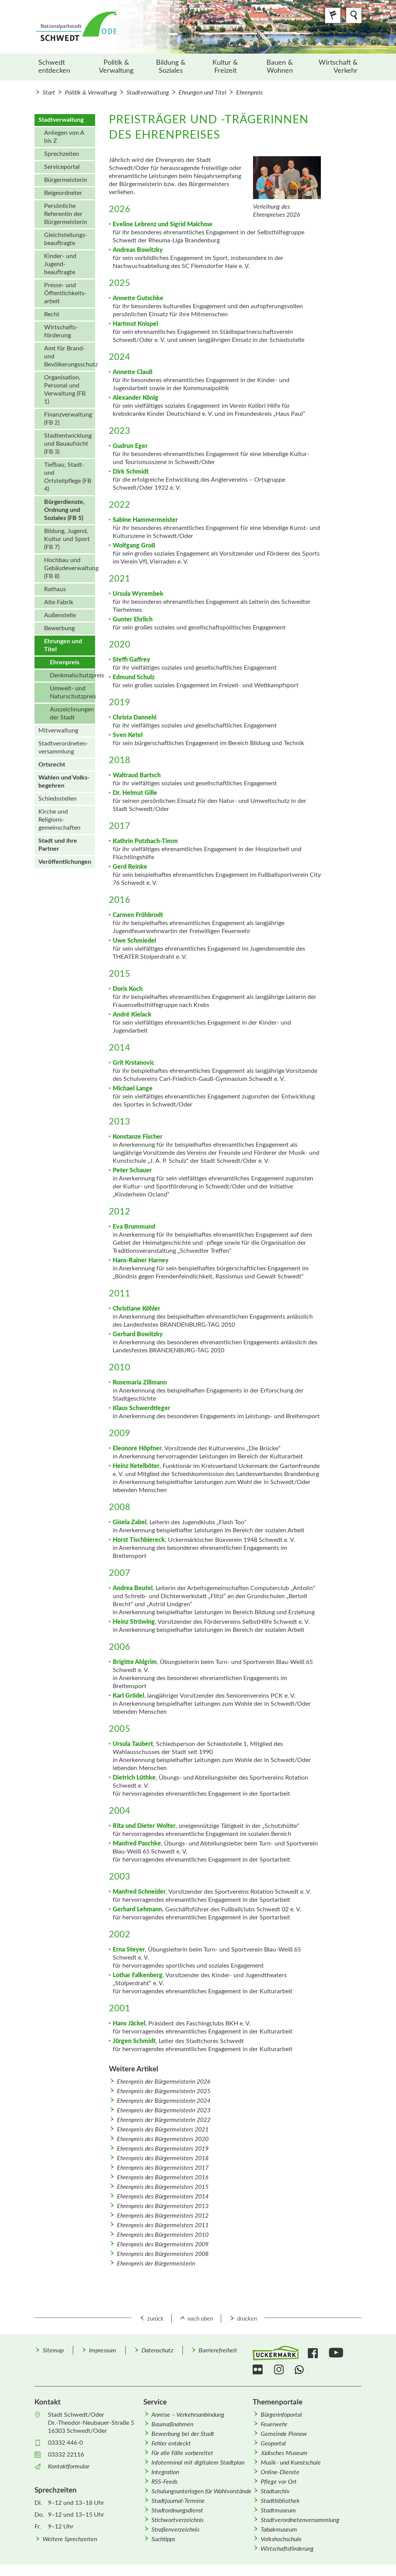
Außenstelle (60, 615)
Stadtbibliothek (280, 2501)
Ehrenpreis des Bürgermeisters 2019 (163, 2149)
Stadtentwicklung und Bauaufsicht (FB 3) (68, 444)
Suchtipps (163, 2539)
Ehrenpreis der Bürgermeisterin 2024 (163, 2101)
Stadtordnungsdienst (177, 2510)
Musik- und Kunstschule (291, 2463)
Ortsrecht (51, 765)
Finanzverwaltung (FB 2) (68, 419)
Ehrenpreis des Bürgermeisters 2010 (163, 2235)
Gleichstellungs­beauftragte (65, 239)
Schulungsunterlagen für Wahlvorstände (201, 2491)
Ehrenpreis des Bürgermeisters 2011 (163, 2225)
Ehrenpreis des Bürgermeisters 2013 (163, 2206)
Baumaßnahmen (172, 2424)
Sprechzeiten (61, 154)
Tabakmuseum (279, 2530)
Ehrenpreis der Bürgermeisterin (156, 2264)
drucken (247, 2319)
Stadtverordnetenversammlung (300, 2520)
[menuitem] (62, 67)
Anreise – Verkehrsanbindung (187, 2415)
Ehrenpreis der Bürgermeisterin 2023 (163, 2110)
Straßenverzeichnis (175, 2530)
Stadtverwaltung (148, 93)
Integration (165, 2472)
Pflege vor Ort (279, 2482)
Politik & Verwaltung (116, 66)
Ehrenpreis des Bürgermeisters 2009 (163, 2244)
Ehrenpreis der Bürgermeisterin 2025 (163, 2091)
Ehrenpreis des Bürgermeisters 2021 (163, 2130)
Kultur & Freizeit (225, 66)
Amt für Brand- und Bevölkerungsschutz (69, 356)
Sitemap (53, 2350)
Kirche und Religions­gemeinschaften (59, 820)
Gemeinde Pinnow (284, 2434)
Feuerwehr (274, 2424)
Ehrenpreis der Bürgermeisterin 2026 (163, 2082)
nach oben (200, 2319)
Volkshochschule (281, 2539)
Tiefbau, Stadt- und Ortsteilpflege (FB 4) (67, 477)
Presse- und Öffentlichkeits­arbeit (65, 293)
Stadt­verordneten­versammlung (63, 747)
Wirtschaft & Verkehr (338, 66)
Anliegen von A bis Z (64, 137)
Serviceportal (62, 167)
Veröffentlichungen (64, 862)
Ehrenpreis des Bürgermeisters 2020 (163, 2139)
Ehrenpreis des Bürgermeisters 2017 (163, 2168)
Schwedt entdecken (54, 66)
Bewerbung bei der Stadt (182, 2434)
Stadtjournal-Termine (178, 2501)
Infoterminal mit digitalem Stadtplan (198, 2463)
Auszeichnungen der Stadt (72, 713)
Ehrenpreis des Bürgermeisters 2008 (163, 2254)
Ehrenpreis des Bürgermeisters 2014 (163, 2197)
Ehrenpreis (249, 93)
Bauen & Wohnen (279, 66)
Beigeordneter (63, 193)
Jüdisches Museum (284, 2453)
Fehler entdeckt (171, 2443)
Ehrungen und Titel (203, 93)
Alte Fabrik (58, 602)
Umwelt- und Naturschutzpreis (72, 692)
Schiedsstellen (57, 799)
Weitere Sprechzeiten (70, 2539)
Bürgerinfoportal (281, 2415)
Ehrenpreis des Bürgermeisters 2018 (163, 2158)
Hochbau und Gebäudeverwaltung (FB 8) (69, 568)
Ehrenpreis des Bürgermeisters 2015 (163, 2187)
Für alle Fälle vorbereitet (182, 2453)
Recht (51, 314)
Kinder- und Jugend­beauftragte (60, 264)
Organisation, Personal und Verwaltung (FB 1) (64, 389)
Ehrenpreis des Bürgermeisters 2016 (163, 2177)
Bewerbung (59, 628)
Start (49, 93)
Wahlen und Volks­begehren (64, 782)
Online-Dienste (280, 2472)
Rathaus (55, 589)
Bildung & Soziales (171, 66)
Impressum (102, 2350)
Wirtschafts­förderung (61, 331)
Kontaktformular (68, 2466)
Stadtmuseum (278, 2510)
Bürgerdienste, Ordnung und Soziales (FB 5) (64, 510)
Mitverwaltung (58, 730)
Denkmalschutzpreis (72, 675)
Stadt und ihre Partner (57, 845)
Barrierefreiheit (218, 2350)
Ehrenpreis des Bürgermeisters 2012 (163, 2216)
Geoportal (273, 2443)
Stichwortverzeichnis (177, 2520)
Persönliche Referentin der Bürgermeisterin (65, 214)
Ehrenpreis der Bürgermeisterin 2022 (163, 2120)
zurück (155, 2319)
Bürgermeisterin (65, 180)
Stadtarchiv (275, 2491)
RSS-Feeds (164, 2482)
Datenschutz (157, 2350)
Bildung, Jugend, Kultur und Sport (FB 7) (67, 539)
